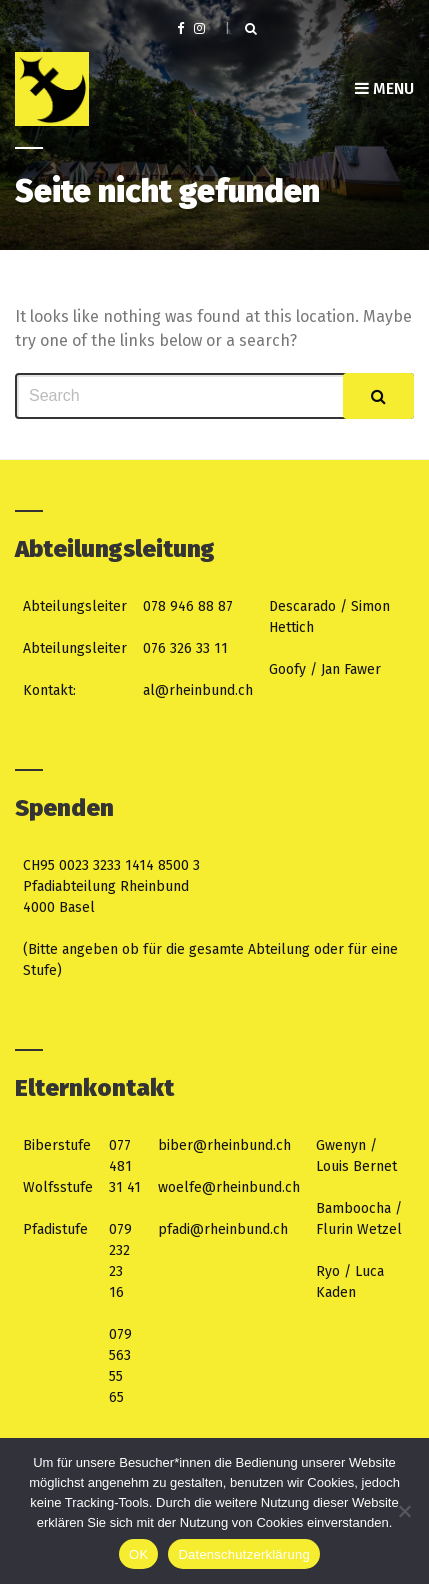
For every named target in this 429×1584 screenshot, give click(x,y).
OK (138, 1554)
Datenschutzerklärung (243, 1554)
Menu (384, 88)
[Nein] (404, 1511)
